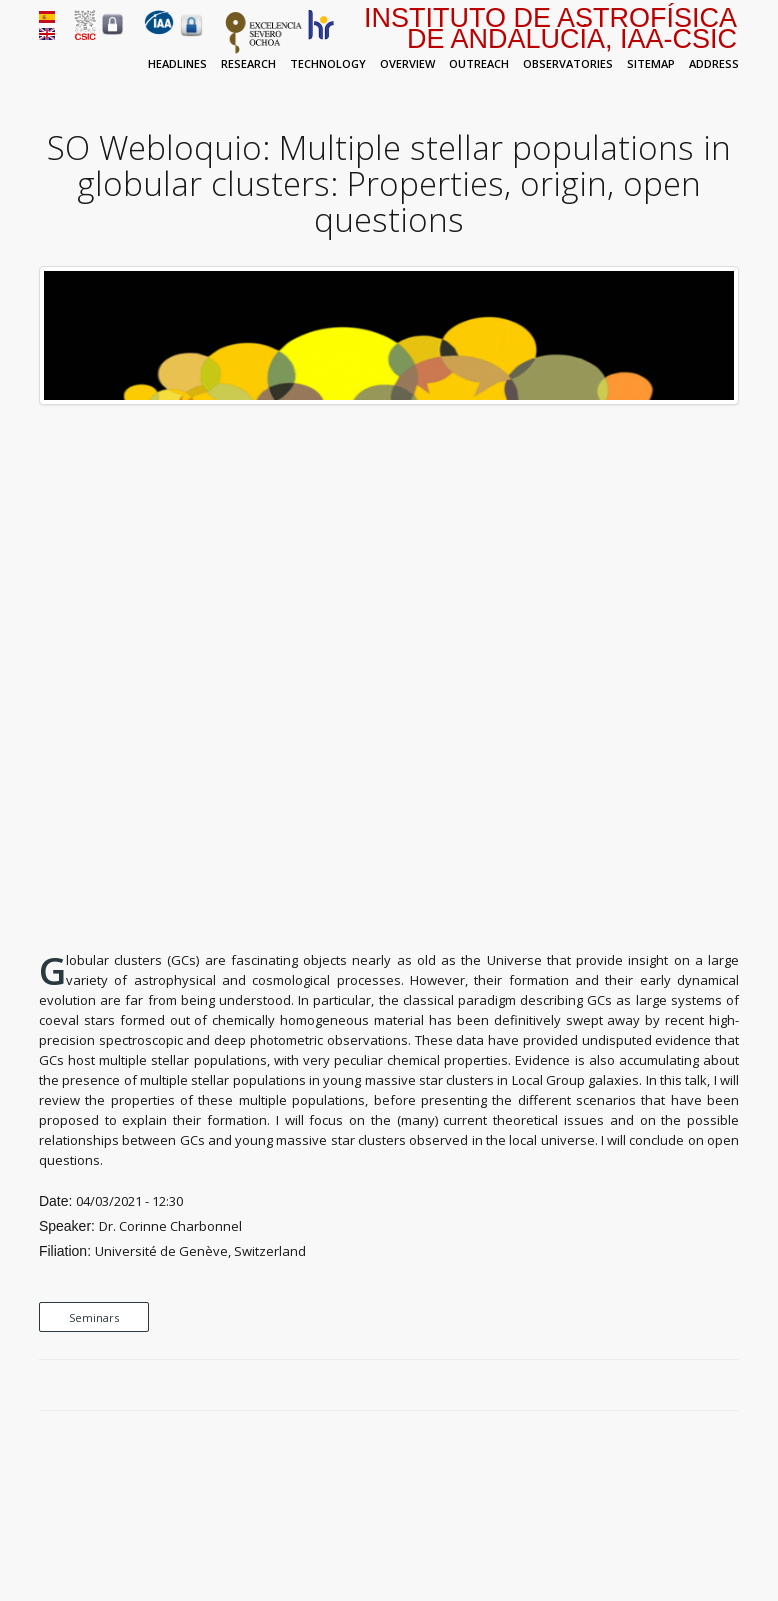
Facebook (660, 1386)
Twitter (683, 1386)
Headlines (177, 63)
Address (714, 63)
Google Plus (706, 1386)
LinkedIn (729, 1386)
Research (248, 63)
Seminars (94, 1317)
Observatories (568, 63)
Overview (407, 63)
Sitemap (651, 63)
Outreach (479, 63)
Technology (328, 63)
